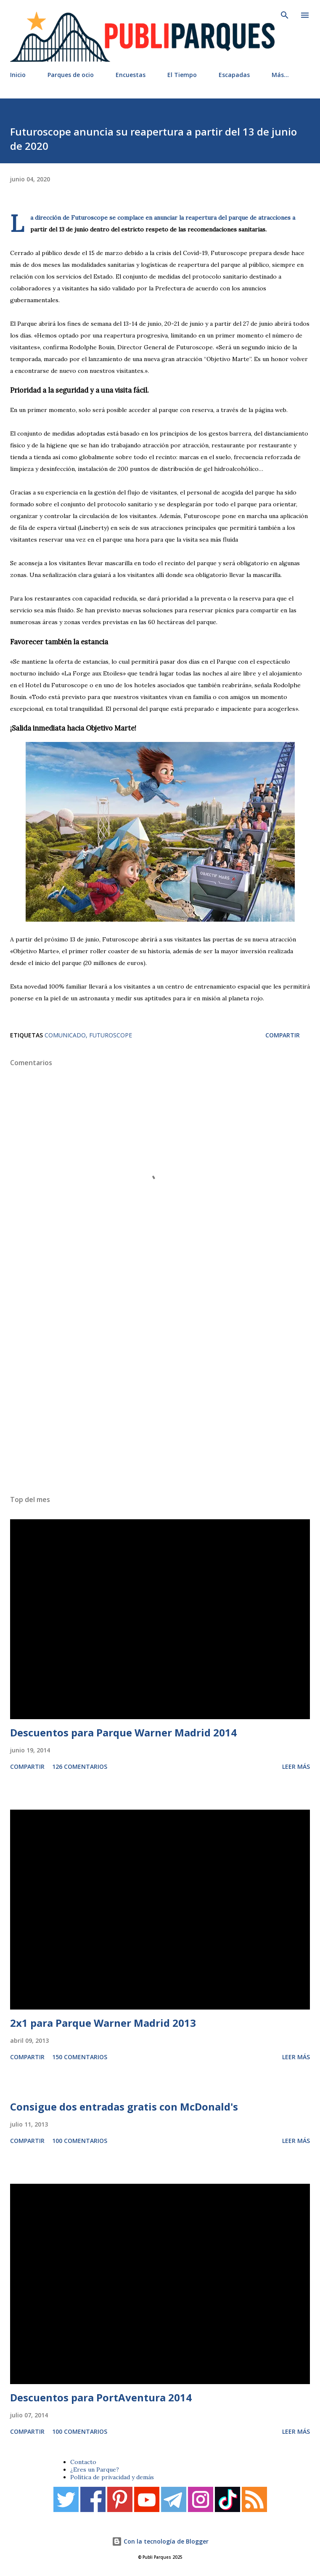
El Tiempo (182, 75)
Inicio (18, 75)
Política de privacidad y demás (112, 2477)
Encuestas (130, 75)
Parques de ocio (71, 75)
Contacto (83, 2462)
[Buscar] (285, 15)
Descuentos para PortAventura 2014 (101, 2397)
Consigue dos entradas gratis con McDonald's (124, 2106)
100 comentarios (79, 2141)
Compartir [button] (282, 1035)
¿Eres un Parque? (94, 2469)
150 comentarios (79, 2057)
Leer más (296, 1767)
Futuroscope (110, 1035)
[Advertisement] (160, 1385)
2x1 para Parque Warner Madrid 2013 (103, 2023)
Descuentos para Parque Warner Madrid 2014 (123, 1732)
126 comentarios (79, 1767)
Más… (280, 75)
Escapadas (234, 75)
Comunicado (65, 1035)
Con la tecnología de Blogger (160, 2541)
